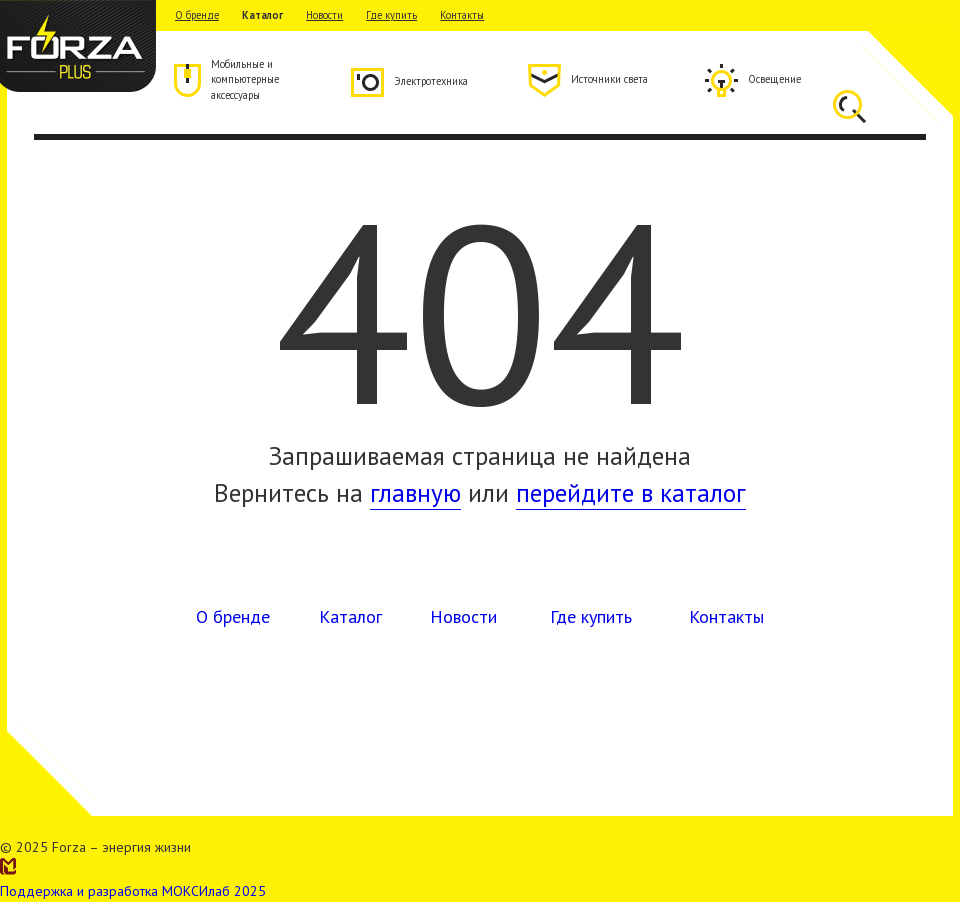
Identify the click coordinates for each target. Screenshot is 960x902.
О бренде (197, 15)
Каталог (262, 15)
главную (415, 492)
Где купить (391, 15)
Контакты (462, 15)
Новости (324, 15)
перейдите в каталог (631, 492)
